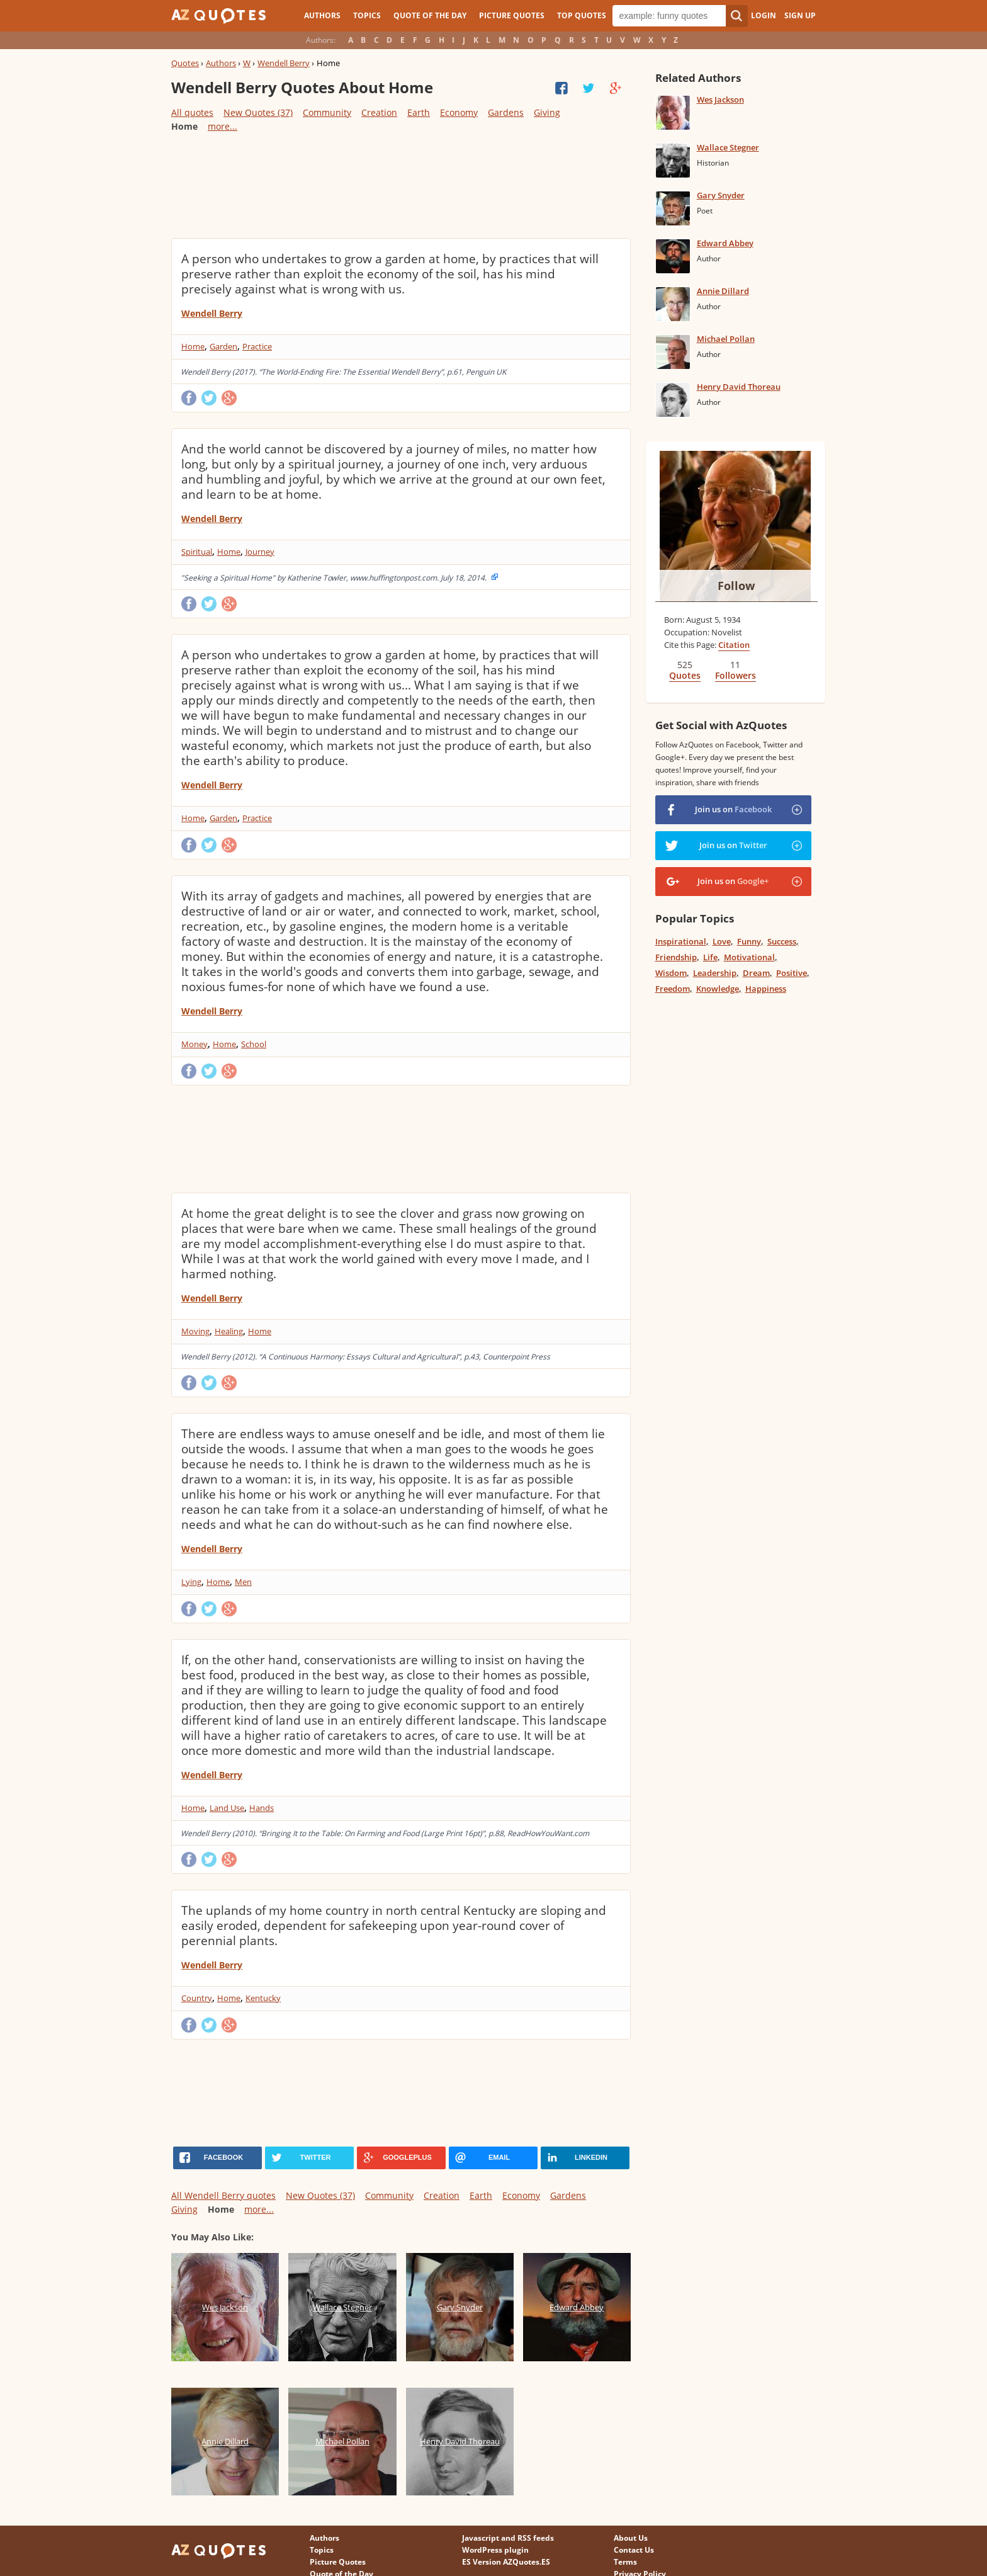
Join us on (733, 809)
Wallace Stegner (728, 147)
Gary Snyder (721, 195)
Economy (459, 112)
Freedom (672, 988)
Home (193, 346)
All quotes (192, 112)
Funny (749, 941)
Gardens (506, 112)
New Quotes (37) (258, 112)
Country (196, 1998)
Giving (547, 112)
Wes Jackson (720, 99)
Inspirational (680, 941)
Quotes (185, 63)
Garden (223, 346)
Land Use (227, 1807)
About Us (631, 2538)
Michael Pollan (726, 338)
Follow (736, 585)
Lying (191, 1581)
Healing (229, 1331)
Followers (735, 675)
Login (763, 15)
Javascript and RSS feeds (508, 2538)
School (253, 1044)
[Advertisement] (400, 184)
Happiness (765, 988)
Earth (418, 112)
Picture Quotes (511, 15)
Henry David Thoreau (739, 386)
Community (327, 112)
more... (222, 126)
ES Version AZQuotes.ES (506, 2561)
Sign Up (800, 15)
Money (194, 1044)
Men (243, 1581)
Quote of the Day (429, 15)
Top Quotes (581, 15)
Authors (322, 15)
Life (710, 957)
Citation (734, 644)
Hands (261, 1807)
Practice (257, 346)
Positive (791, 973)
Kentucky (263, 1998)
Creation (379, 112)
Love (722, 941)
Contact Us (634, 2550)
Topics (367, 15)
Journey (259, 551)
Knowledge (717, 988)
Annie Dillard (723, 291)
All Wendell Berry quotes (223, 2195)
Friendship (676, 957)
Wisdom (671, 973)
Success (781, 941)
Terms (625, 2561)
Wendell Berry (283, 63)
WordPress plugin (495, 2550)
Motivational (749, 957)
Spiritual (196, 551)
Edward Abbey (725, 243)
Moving (195, 1331)
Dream (756, 973)
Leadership (714, 973)
